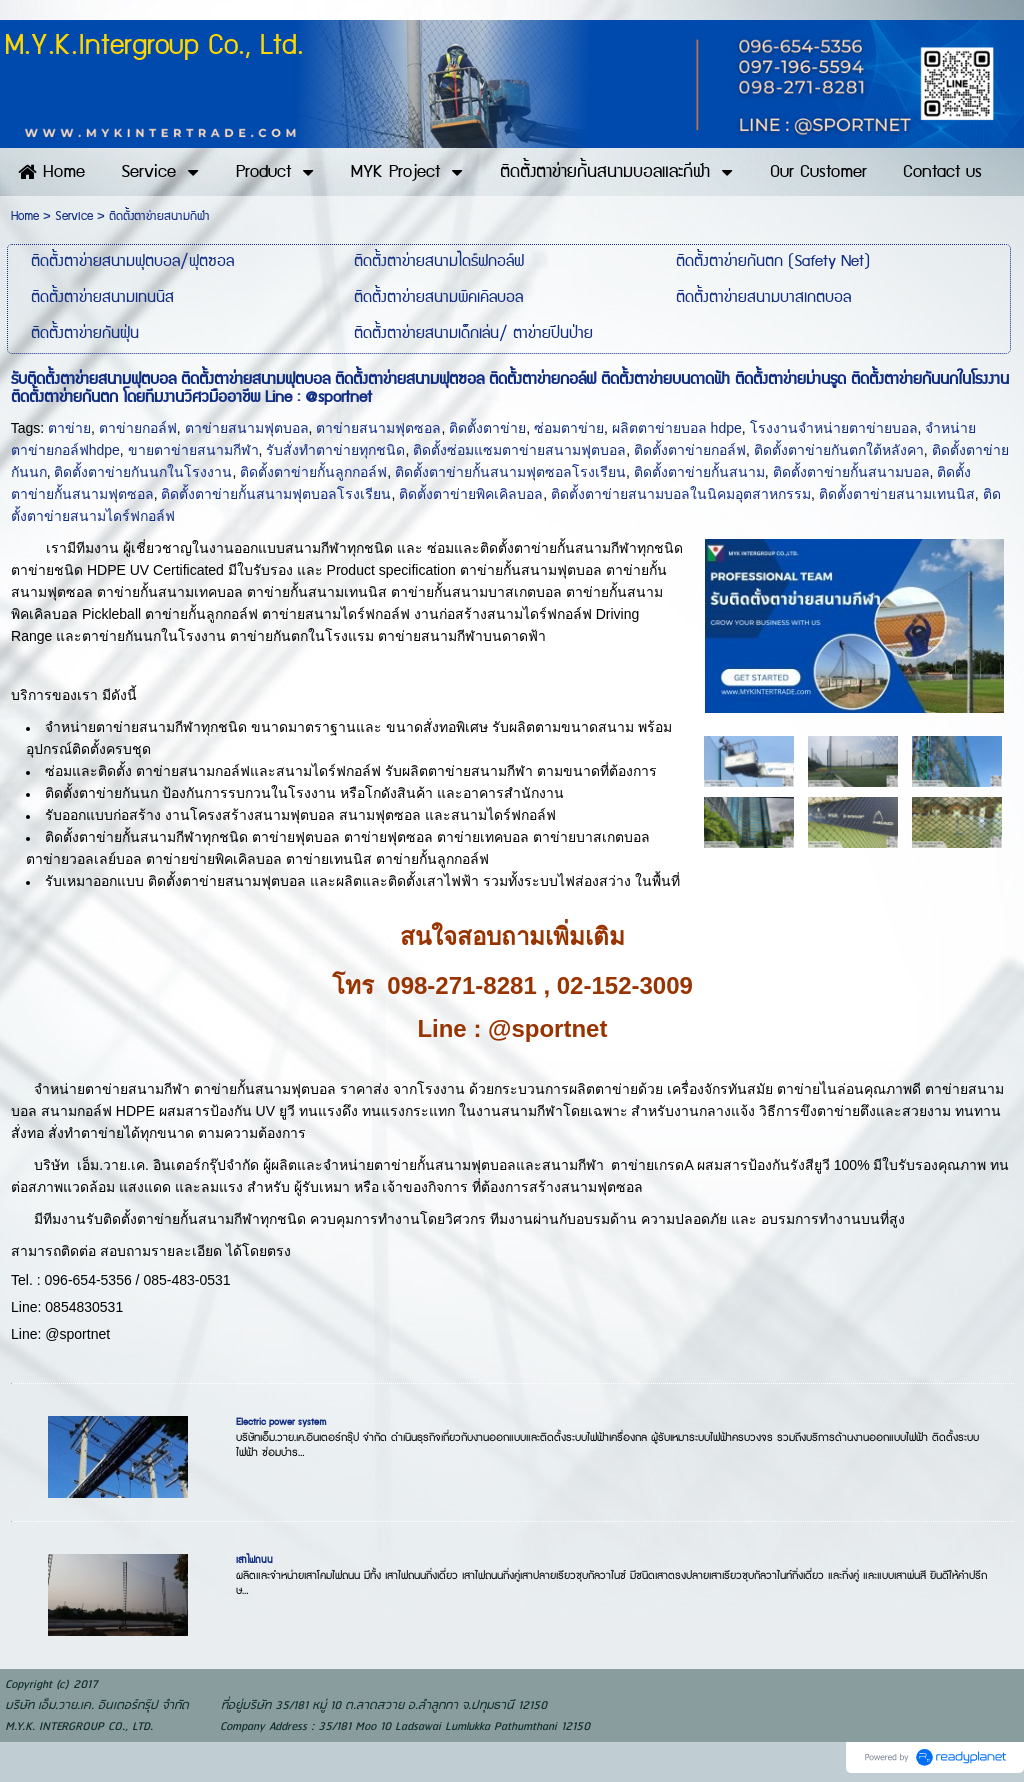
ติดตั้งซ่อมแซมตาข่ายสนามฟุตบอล (519, 450)
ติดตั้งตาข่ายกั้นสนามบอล (851, 472)
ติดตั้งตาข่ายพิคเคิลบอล (471, 494)
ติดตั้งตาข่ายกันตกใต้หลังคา (839, 450)
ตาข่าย (69, 428)
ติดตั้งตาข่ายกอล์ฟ (690, 450)
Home (25, 216)
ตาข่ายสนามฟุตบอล (247, 428)
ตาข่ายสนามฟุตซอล (378, 428)
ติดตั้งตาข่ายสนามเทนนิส (897, 494)
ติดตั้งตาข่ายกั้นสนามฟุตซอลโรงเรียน (510, 472)
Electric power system (281, 1422)
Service (74, 216)
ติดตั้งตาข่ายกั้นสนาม (699, 472)
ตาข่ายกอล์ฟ (138, 428)
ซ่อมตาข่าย (569, 428)
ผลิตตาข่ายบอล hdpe (677, 428)
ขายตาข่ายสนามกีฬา (193, 450)
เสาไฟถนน (254, 1560)
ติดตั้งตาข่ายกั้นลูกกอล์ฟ (313, 472)
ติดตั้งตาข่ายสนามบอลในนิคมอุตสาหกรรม (681, 494)
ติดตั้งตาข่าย (487, 428)
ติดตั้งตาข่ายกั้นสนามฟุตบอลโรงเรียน (276, 494)
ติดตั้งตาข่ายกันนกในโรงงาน (143, 472)
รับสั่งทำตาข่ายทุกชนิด (335, 450)
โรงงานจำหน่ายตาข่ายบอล (834, 428)
